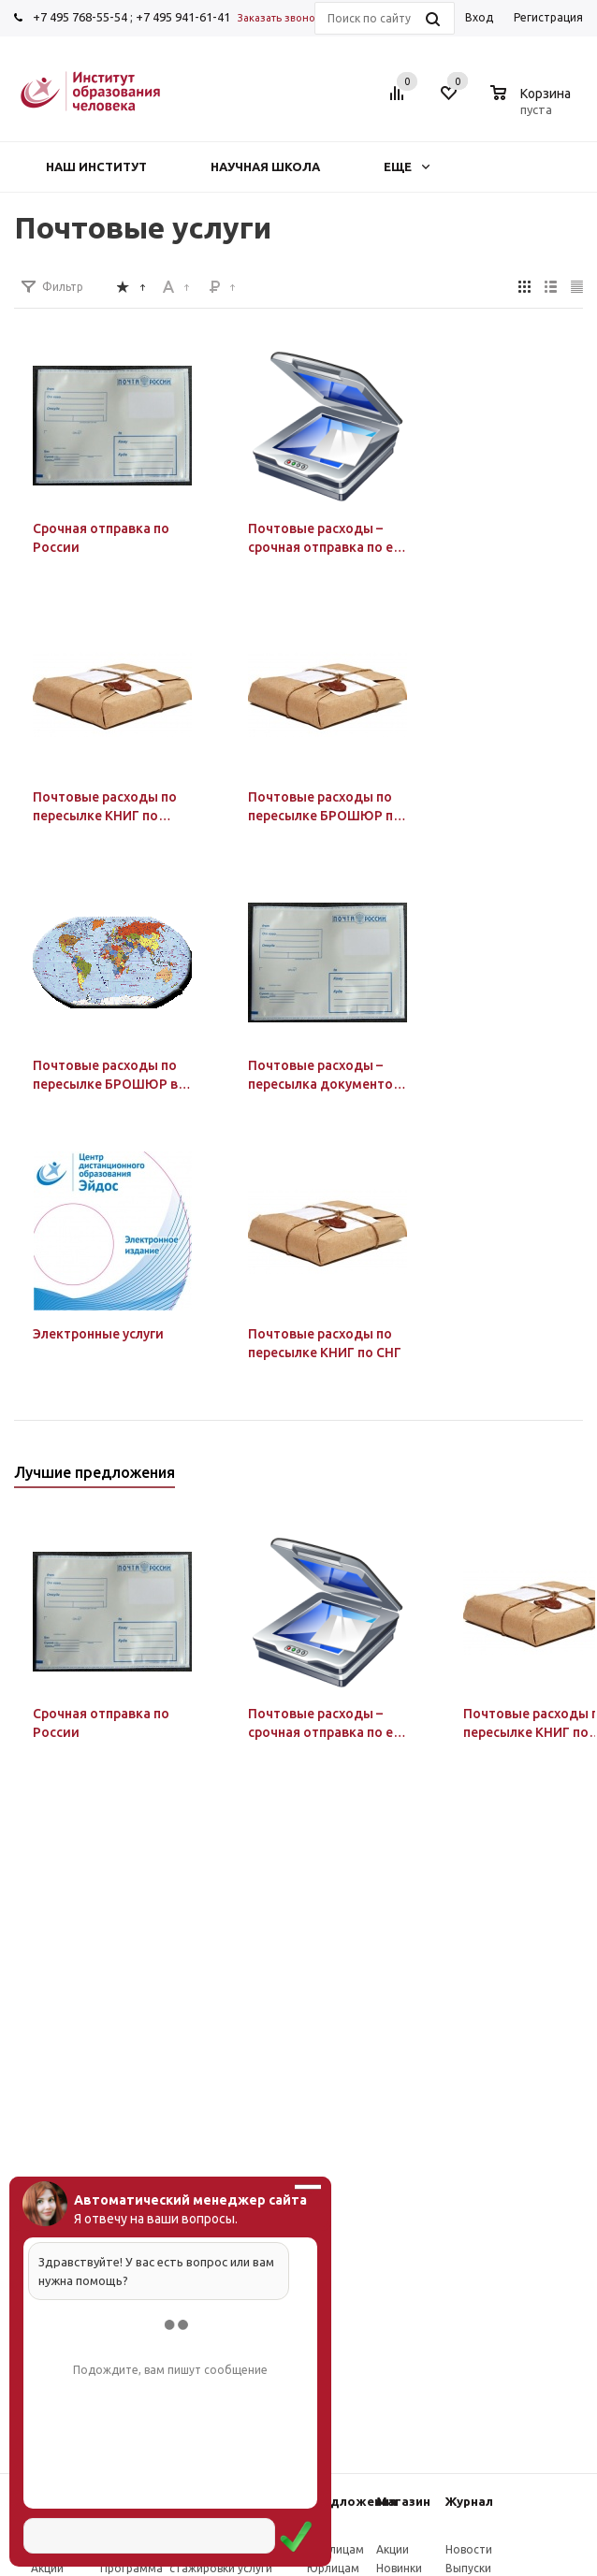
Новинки (399, 2568)
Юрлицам (333, 2568)
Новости (468, 2549)
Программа (131, 2568)
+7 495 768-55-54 (80, 16)
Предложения (352, 2501)
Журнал (469, 2501)
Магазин (403, 2501)
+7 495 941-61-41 (183, 16)
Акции (47, 2568)
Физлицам (335, 2549)
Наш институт (96, 166)
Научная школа (265, 166)
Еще (407, 166)
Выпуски (468, 2568)
